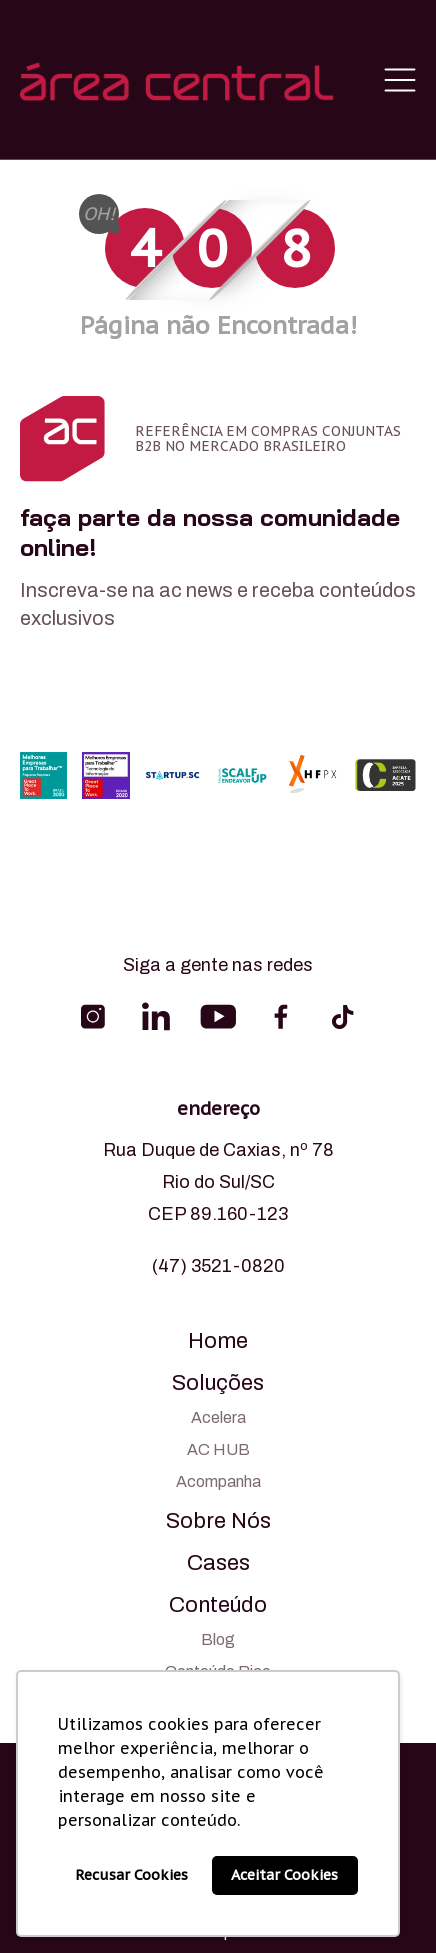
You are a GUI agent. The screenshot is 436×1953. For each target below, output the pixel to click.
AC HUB (218, 1449)
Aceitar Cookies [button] (284, 1874)
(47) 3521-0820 (218, 1266)
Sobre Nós (218, 1521)
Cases (218, 1563)
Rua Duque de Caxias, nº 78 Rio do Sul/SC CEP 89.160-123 (218, 1182)
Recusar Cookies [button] (131, 1874)
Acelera (218, 1417)
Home (218, 1341)
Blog (218, 1639)
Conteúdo (218, 1605)
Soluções (218, 1383)
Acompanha (218, 1481)
